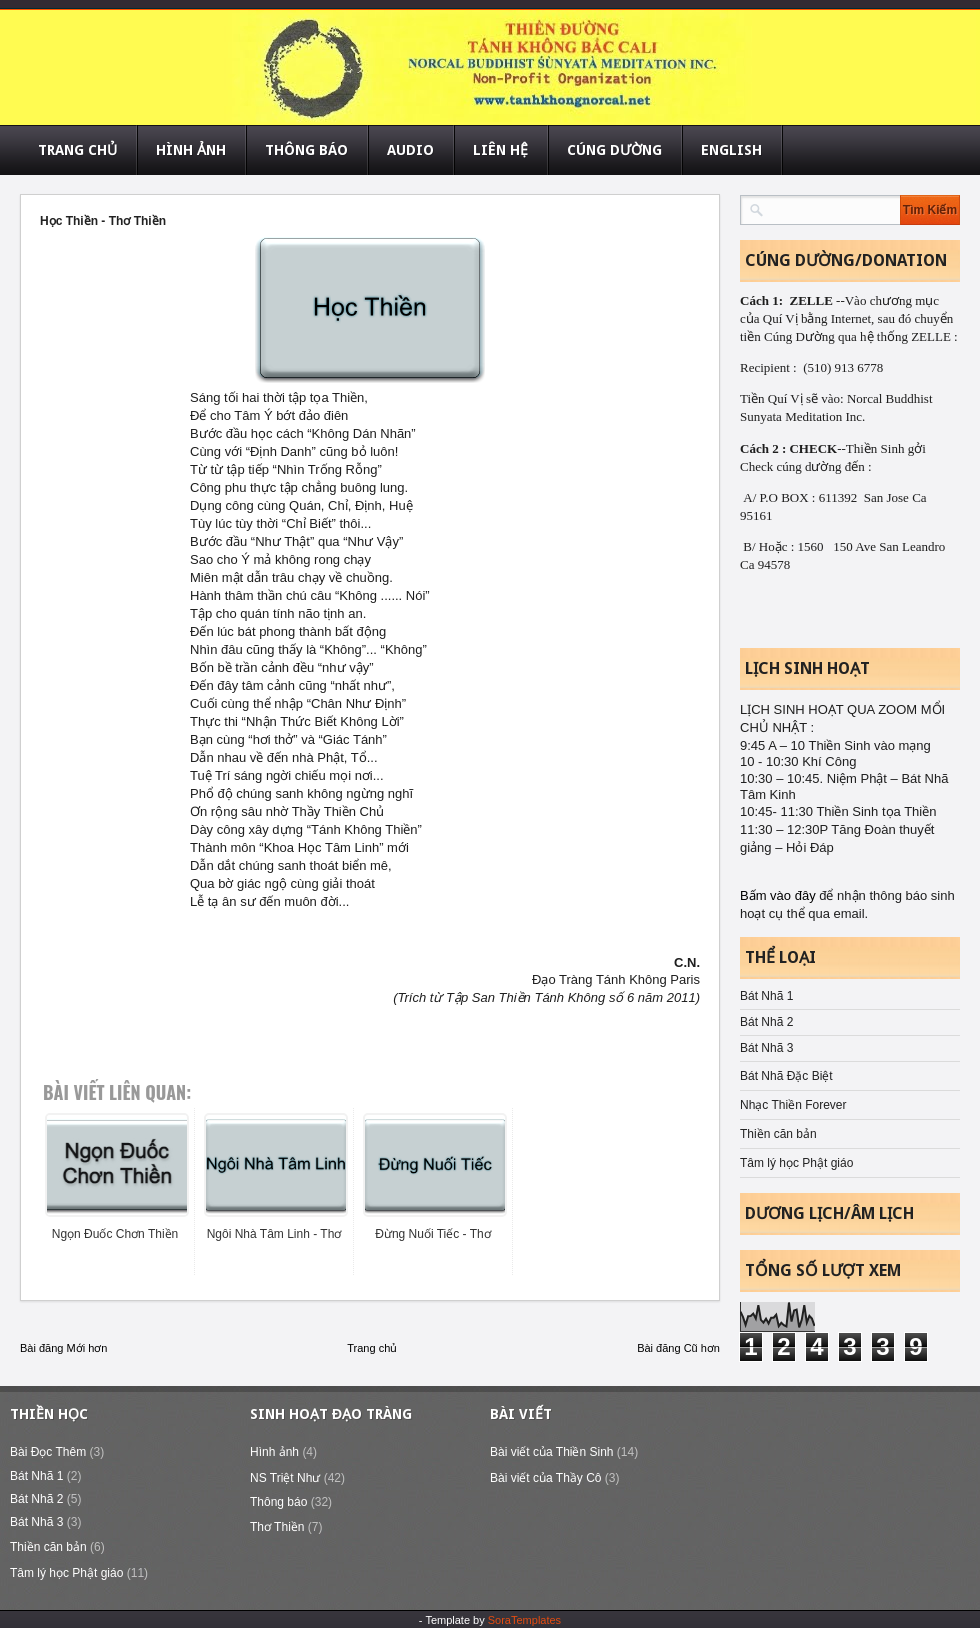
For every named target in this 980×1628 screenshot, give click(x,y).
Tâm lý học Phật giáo (796, 1163)
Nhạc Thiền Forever (793, 1105)
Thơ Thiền (277, 1527)
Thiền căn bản (778, 1134)
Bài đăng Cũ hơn (678, 1348)
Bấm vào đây (779, 895)
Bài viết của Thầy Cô (545, 1478)
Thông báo (278, 1502)
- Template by (490, 1620)
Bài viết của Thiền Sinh (552, 1452)
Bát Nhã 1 (766, 996)
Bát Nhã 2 (766, 1022)
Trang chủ (372, 1348)
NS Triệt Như (285, 1478)
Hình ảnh (274, 1452)
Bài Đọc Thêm (48, 1452)
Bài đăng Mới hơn (63, 1348)
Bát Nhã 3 (766, 1048)
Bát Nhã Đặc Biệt (786, 1076)
